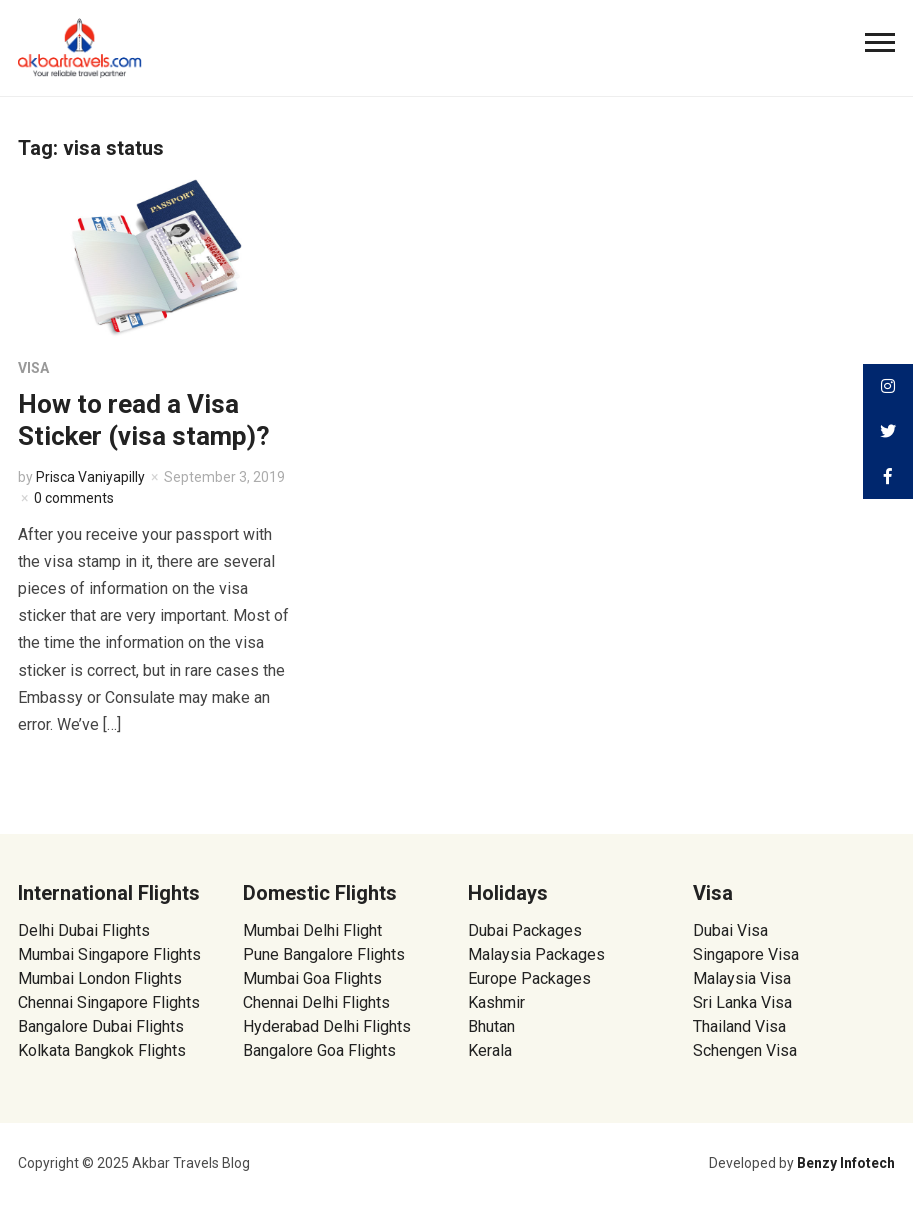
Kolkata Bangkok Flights (102, 1050)
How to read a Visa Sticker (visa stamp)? (144, 419)
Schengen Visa (745, 1050)
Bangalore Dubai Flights (101, 1026)
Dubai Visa (730, 930)
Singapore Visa (746, 954)
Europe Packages (529, 978)
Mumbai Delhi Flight (312, 930)
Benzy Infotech (846, 1163)
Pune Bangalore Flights (324, 954)
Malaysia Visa (742, 978)
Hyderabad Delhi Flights (327, 1026)
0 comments (74, 498)
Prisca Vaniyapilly (90, 477)
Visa (33, 368)
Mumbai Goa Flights (312, 978)
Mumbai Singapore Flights (109, 954)
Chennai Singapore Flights (109, 1002)
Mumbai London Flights (100, 978)
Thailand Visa (739, 1026)
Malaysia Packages (536, 954)
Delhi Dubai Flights (84, 930)
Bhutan (491, 1026)
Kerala (490, 1050)
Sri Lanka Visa (744, 1002)
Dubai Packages (525, 930)
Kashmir (496, 1002)
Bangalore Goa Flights (319, 1050)
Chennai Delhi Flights (316, 1002)
